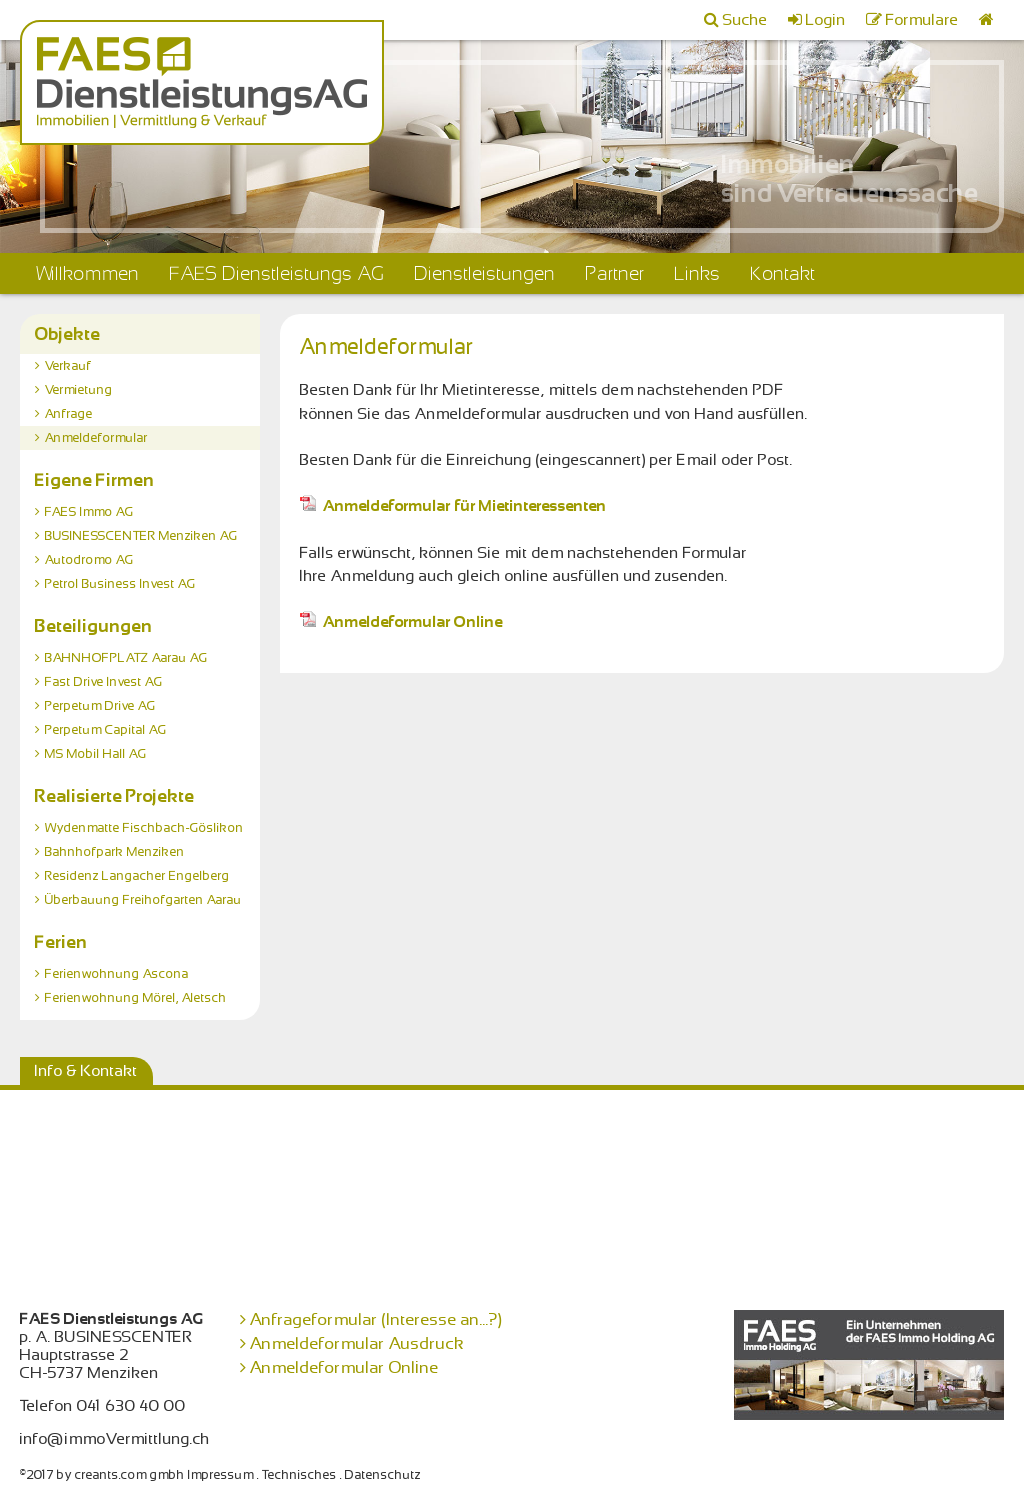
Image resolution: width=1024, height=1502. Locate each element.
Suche (745, 20)
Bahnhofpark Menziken (115, 852)
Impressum (221, 1475)
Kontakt (783, 273)
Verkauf (68, 366)
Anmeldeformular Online (401, 622)
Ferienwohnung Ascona (117, 974)
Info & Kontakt (86, 1071)
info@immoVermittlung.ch (115, 1439)
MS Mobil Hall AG (96, 754)
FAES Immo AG (89, 512)
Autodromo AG (89, 560)
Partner (615, 273)
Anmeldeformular (96, 438)
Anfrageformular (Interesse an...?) (376, 1319)
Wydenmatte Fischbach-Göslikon (144, 828)
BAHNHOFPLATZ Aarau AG (126, 658)
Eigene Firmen (95, 480)
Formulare (922, 20)
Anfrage (69, 414)
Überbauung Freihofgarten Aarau (143, 900)
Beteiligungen (94, 626)
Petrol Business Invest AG (120, 584)
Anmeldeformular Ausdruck (357, 1343)
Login (826, 20)
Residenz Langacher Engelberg (137, 876)
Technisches (299, 1475)
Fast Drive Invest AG (104, 682)
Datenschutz (383, 1475)
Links (698, 273)
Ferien (61, 942)
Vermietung (79, 390)
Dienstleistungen (485, 273)
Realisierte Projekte (115, 796)
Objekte (68, 334)
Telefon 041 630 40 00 (103, 1406)
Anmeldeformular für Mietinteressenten (453, 506)
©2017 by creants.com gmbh (102, 1475)
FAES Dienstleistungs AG (277, 273)
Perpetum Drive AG (100, 706)
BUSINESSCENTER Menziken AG (141, 536)
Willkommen (87, 273)
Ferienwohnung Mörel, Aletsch (136, 998)
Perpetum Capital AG (106, 730)
